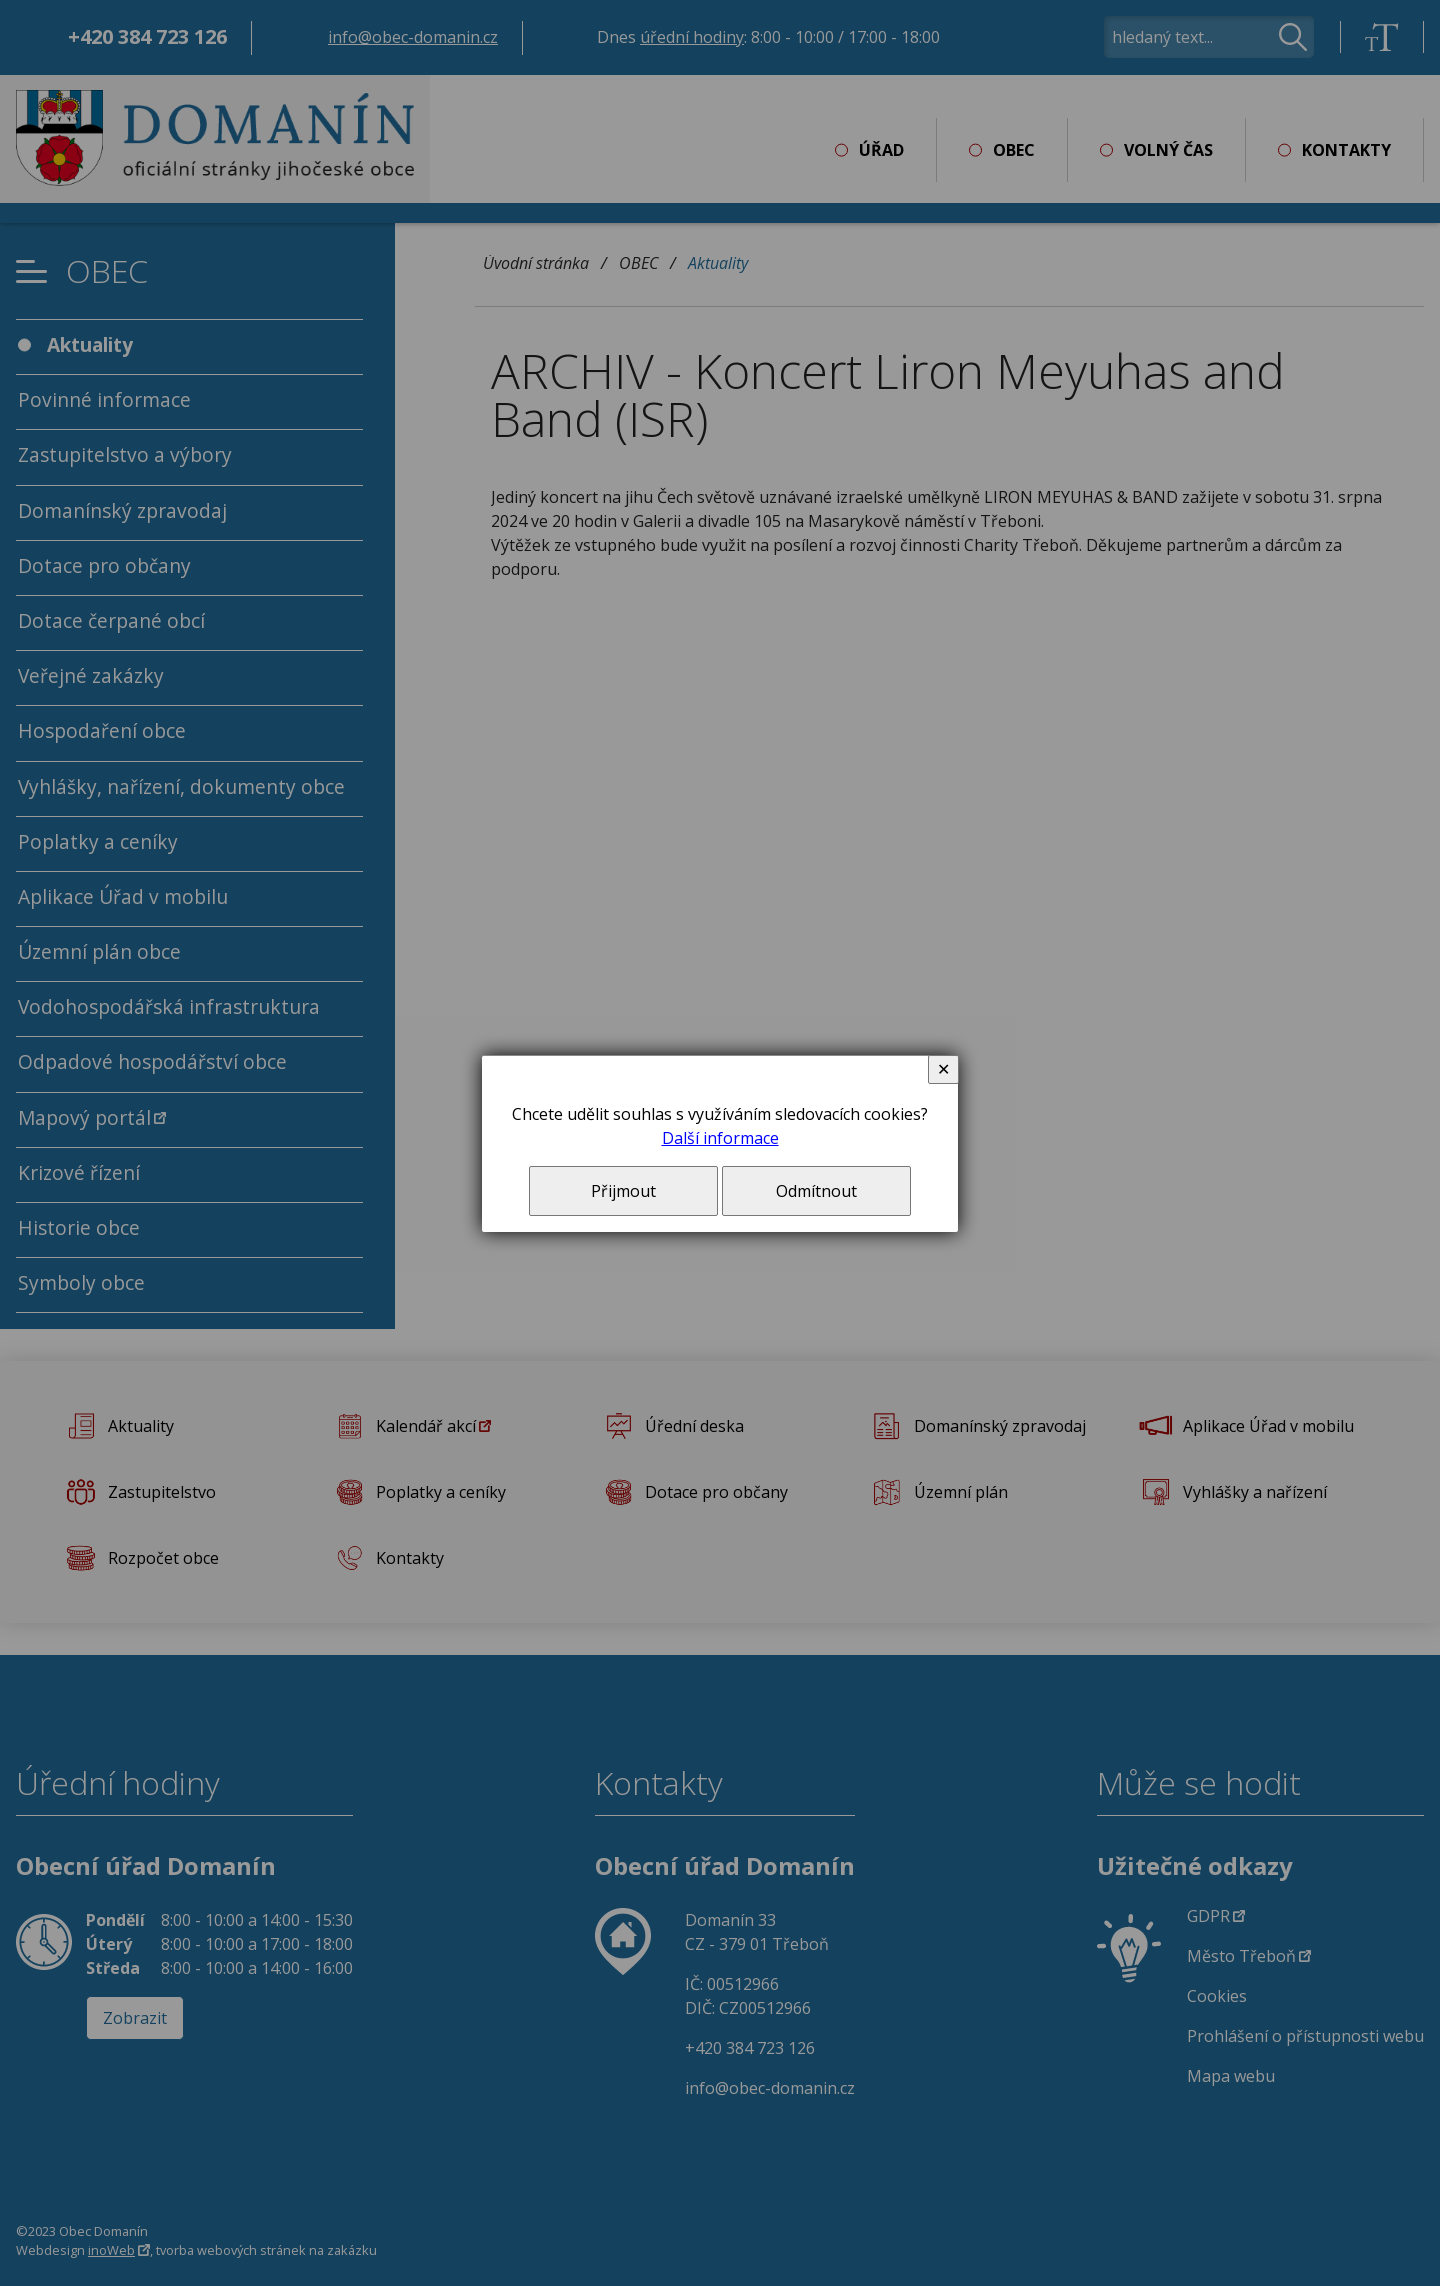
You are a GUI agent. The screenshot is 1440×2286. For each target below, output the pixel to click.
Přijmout (623, 1191)
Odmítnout (816, 1191)
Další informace (720, 1138)
